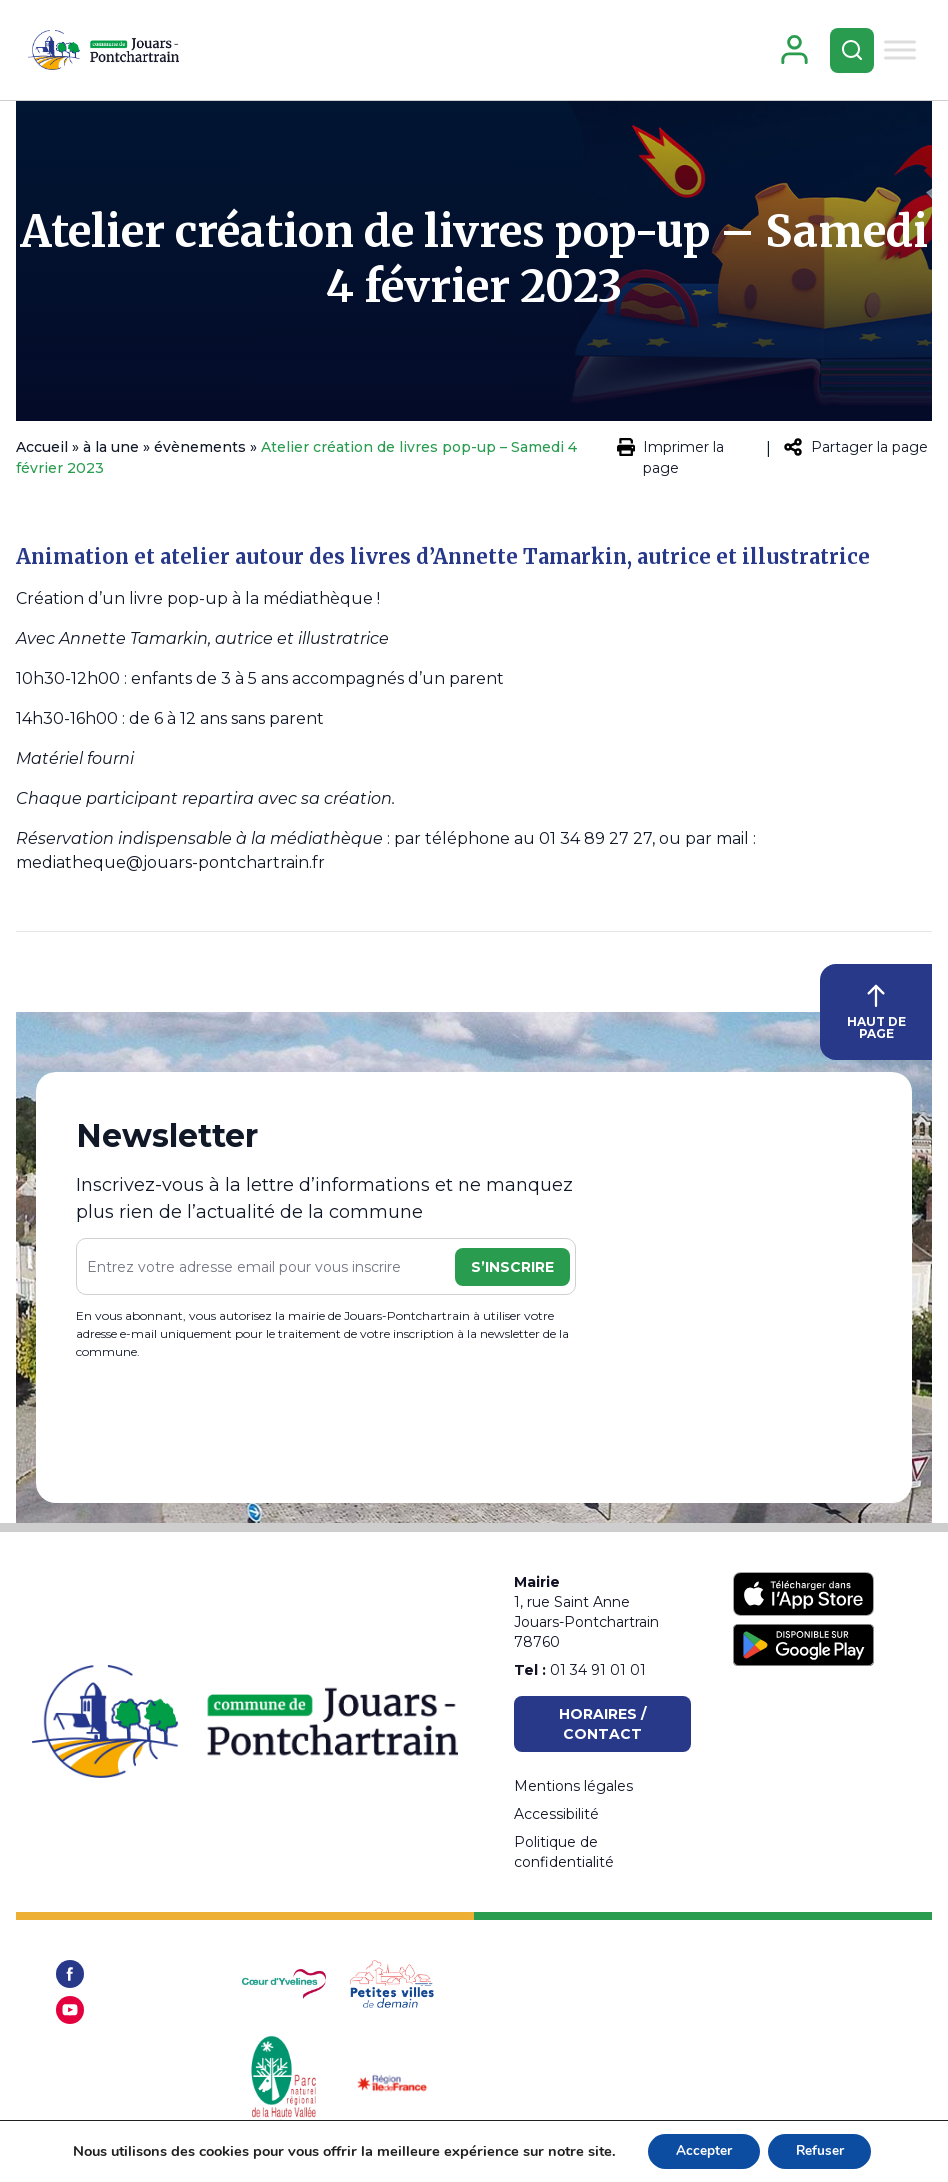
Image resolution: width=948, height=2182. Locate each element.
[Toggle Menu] (898, 53)
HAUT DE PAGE (876, 1020)
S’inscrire (512, 1275)
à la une (111, 455)
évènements (200, 455)
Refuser (821, 2150)
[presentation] (228, 1432)
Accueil (42, 455)
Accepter (701, 2150)
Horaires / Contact (602, 1724)
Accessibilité (556, 1814)
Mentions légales (573, 1786)
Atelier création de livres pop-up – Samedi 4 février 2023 (474, 267)
